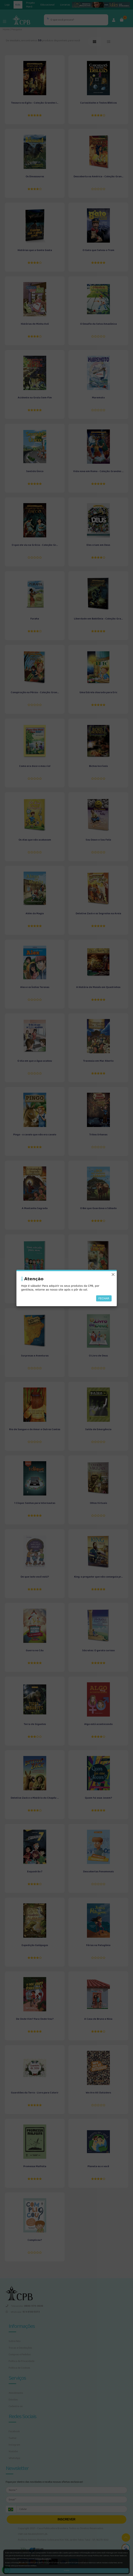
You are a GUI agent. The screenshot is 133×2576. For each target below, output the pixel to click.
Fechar (103, 1298)
